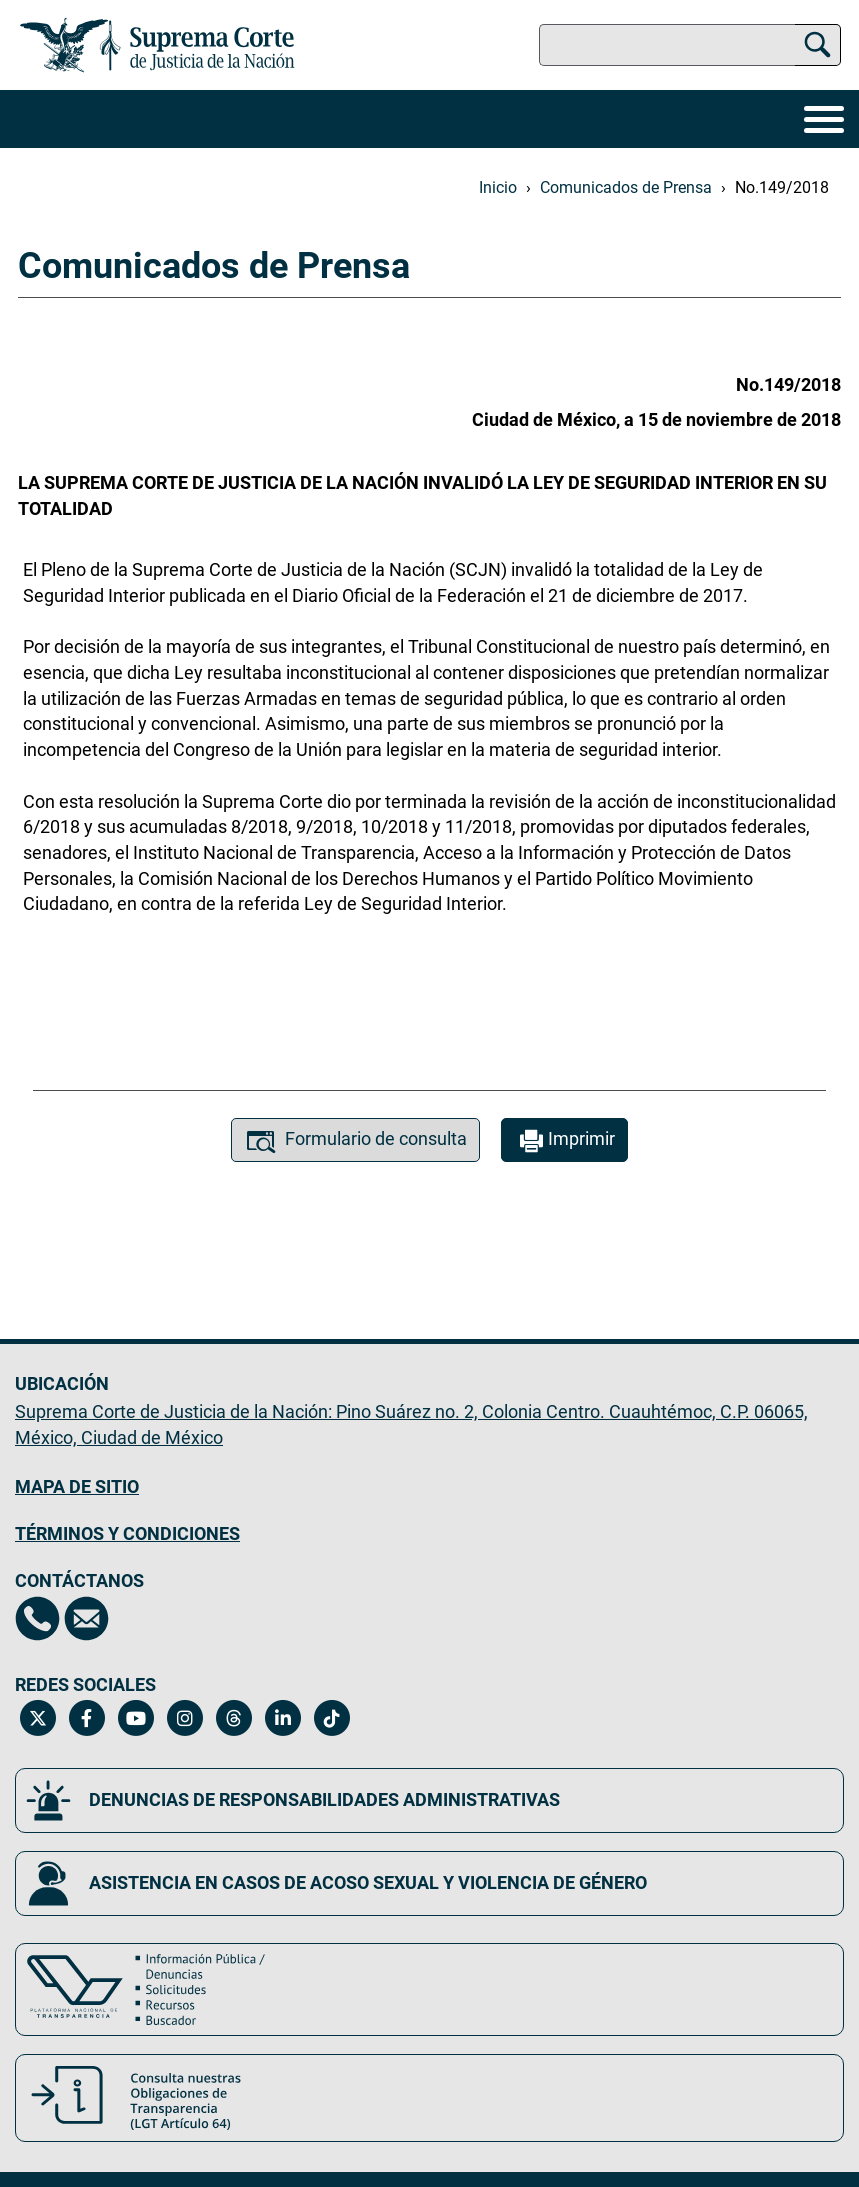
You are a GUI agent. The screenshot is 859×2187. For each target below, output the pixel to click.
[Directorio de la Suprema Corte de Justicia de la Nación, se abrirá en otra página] (37, 1618)
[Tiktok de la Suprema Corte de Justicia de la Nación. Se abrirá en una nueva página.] (331, 1718)
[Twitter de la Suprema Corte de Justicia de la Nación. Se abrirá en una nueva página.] (37, 1718)
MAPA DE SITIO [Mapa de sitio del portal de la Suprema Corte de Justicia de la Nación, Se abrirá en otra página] (77, 1486)
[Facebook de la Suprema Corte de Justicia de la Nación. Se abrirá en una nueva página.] (86, 1718)
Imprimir (564, 1141)
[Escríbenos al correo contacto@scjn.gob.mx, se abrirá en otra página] (86, 1618)
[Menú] (824, 119)
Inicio (498, 187)
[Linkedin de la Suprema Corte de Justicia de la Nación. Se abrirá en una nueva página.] (282, 1718)
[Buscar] (817, 41)
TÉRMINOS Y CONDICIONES (127, 1533)
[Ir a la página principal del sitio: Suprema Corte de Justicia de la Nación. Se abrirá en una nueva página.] (157, 45)
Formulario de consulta (355, 1141)
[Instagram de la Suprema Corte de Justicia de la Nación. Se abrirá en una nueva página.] (184, 1718)
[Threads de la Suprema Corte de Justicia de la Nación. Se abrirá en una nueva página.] (233, 1718)
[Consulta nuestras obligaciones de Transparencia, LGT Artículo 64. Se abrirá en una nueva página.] (429, 2097)
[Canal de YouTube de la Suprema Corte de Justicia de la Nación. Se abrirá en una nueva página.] (135, 1718)
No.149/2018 (782, 187)
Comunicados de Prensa (626, 187)
